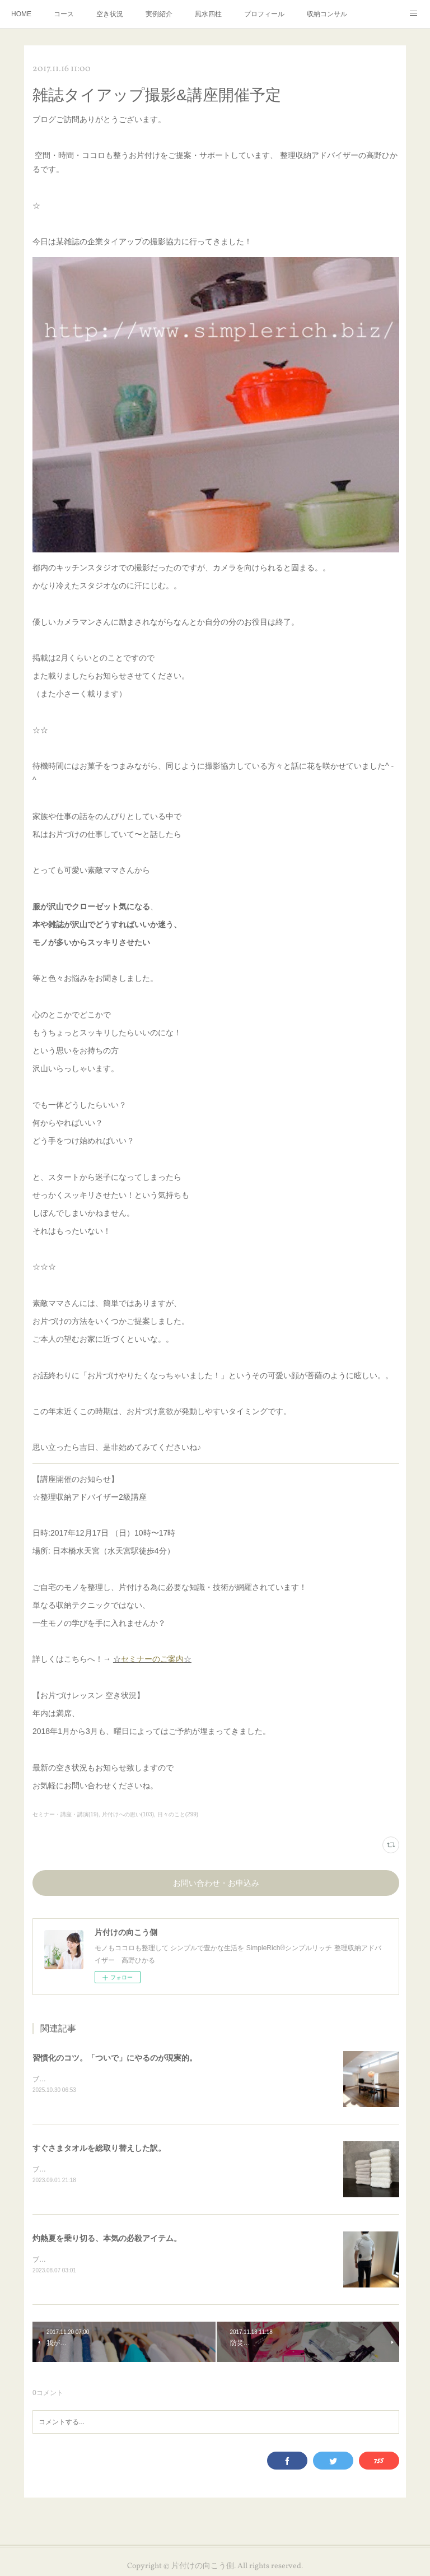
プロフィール (264, 14)
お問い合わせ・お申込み (216, 1883)
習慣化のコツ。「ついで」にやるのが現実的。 (114, 2057)
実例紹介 (159, 14)
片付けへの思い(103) (128, 1814)
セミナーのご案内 (152, 1658)
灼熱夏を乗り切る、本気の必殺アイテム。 (106, 2239)
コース (64, 14)
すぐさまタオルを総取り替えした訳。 (99, 2148)
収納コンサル (327, 14)
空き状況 (109, 14)
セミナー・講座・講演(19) (65, 1814)
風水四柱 (208, 14)
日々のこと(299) (177, 1814)
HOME (21, 14)
